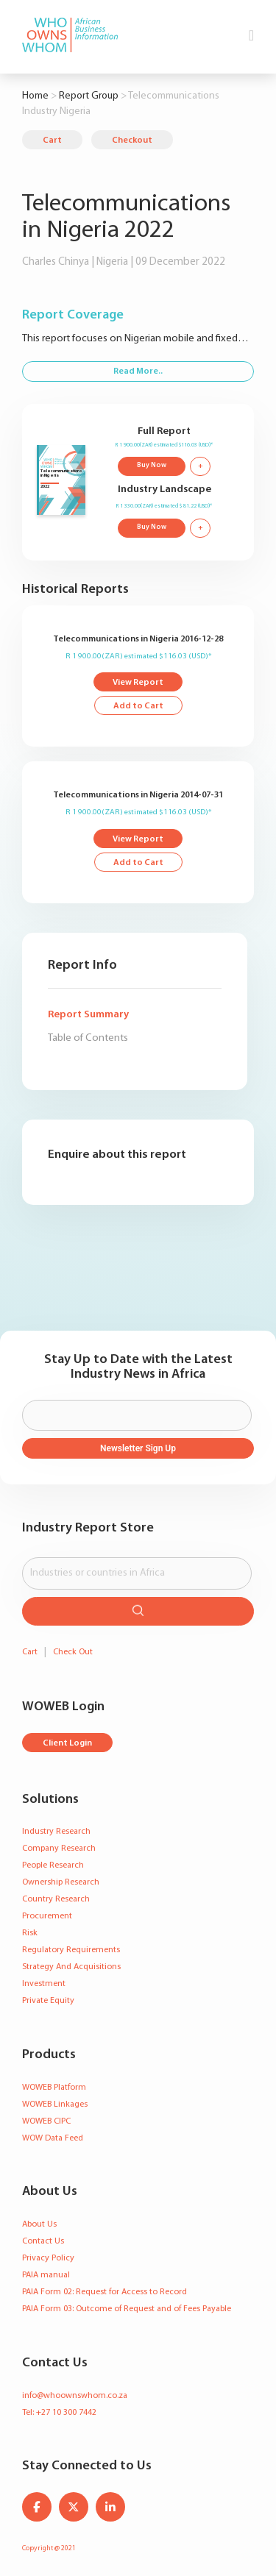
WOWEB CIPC (46, 2121)
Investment (44, 1983)
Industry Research (56, 1831)
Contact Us (43, 2241)
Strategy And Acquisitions (71, 1967)
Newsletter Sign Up (138, 1448)
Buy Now (151, 465)
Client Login (67, 1743)
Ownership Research (60, 1882)
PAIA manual (46, 2275)
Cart (52, 140)
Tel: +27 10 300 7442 (59, 2412)
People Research (53, 1865)
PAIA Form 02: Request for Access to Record (104, 2292)
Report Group (88, 96)
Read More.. (138, 371)
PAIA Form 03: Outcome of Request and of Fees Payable (126, 2309)
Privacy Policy (48, 2258)
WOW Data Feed (52, 2138)
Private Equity (48, 2000)
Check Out (73, 1652)
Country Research (56, 1899)
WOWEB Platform (54, 2087)
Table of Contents (88, 1038)
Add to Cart (138, 706)
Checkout (132, 140)
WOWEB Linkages (55, 2104)
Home (35, 96)
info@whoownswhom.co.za (74, 2395)
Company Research (59, 1848)
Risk (30, 1933)
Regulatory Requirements (71, 1950)
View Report (138, 682)
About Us (39, 2224)
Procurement (47, 1916)
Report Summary (88, 1014)
